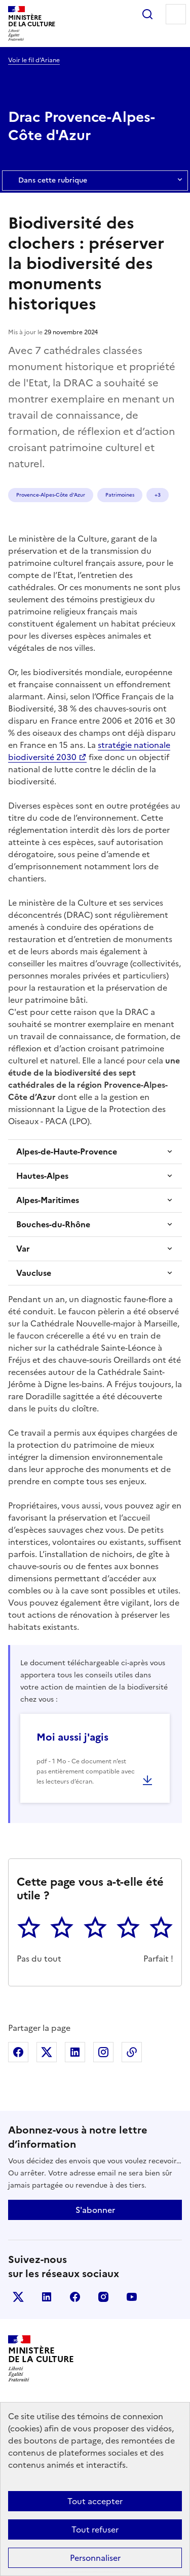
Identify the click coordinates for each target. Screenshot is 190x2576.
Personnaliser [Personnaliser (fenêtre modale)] (95, 2558)
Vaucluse (33, 1273)
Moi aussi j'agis (72, 1737)
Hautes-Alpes (42, 1176)
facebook (75, 2297)
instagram (103, 2297)
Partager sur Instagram (103, 2052)
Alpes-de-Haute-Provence (66, 1151)
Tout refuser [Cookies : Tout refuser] (95, 2529)
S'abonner (95, 2210)
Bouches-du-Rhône (53, 1224)
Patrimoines (119, 495)
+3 (158, 495)
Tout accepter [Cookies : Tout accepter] (95, 2501)
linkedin (46, 2297)
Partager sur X (46, 2052)
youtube (132, 2297)
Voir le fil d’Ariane (34, 60)
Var (23, 1248)
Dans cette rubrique (95, 180)
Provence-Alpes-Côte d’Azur (50, 495)
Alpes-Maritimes (47, 1200)
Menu (176, 14)
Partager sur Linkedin (75, 2052)
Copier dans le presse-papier (132, 2052)
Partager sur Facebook (18, 2052)
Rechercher (147, 14)
